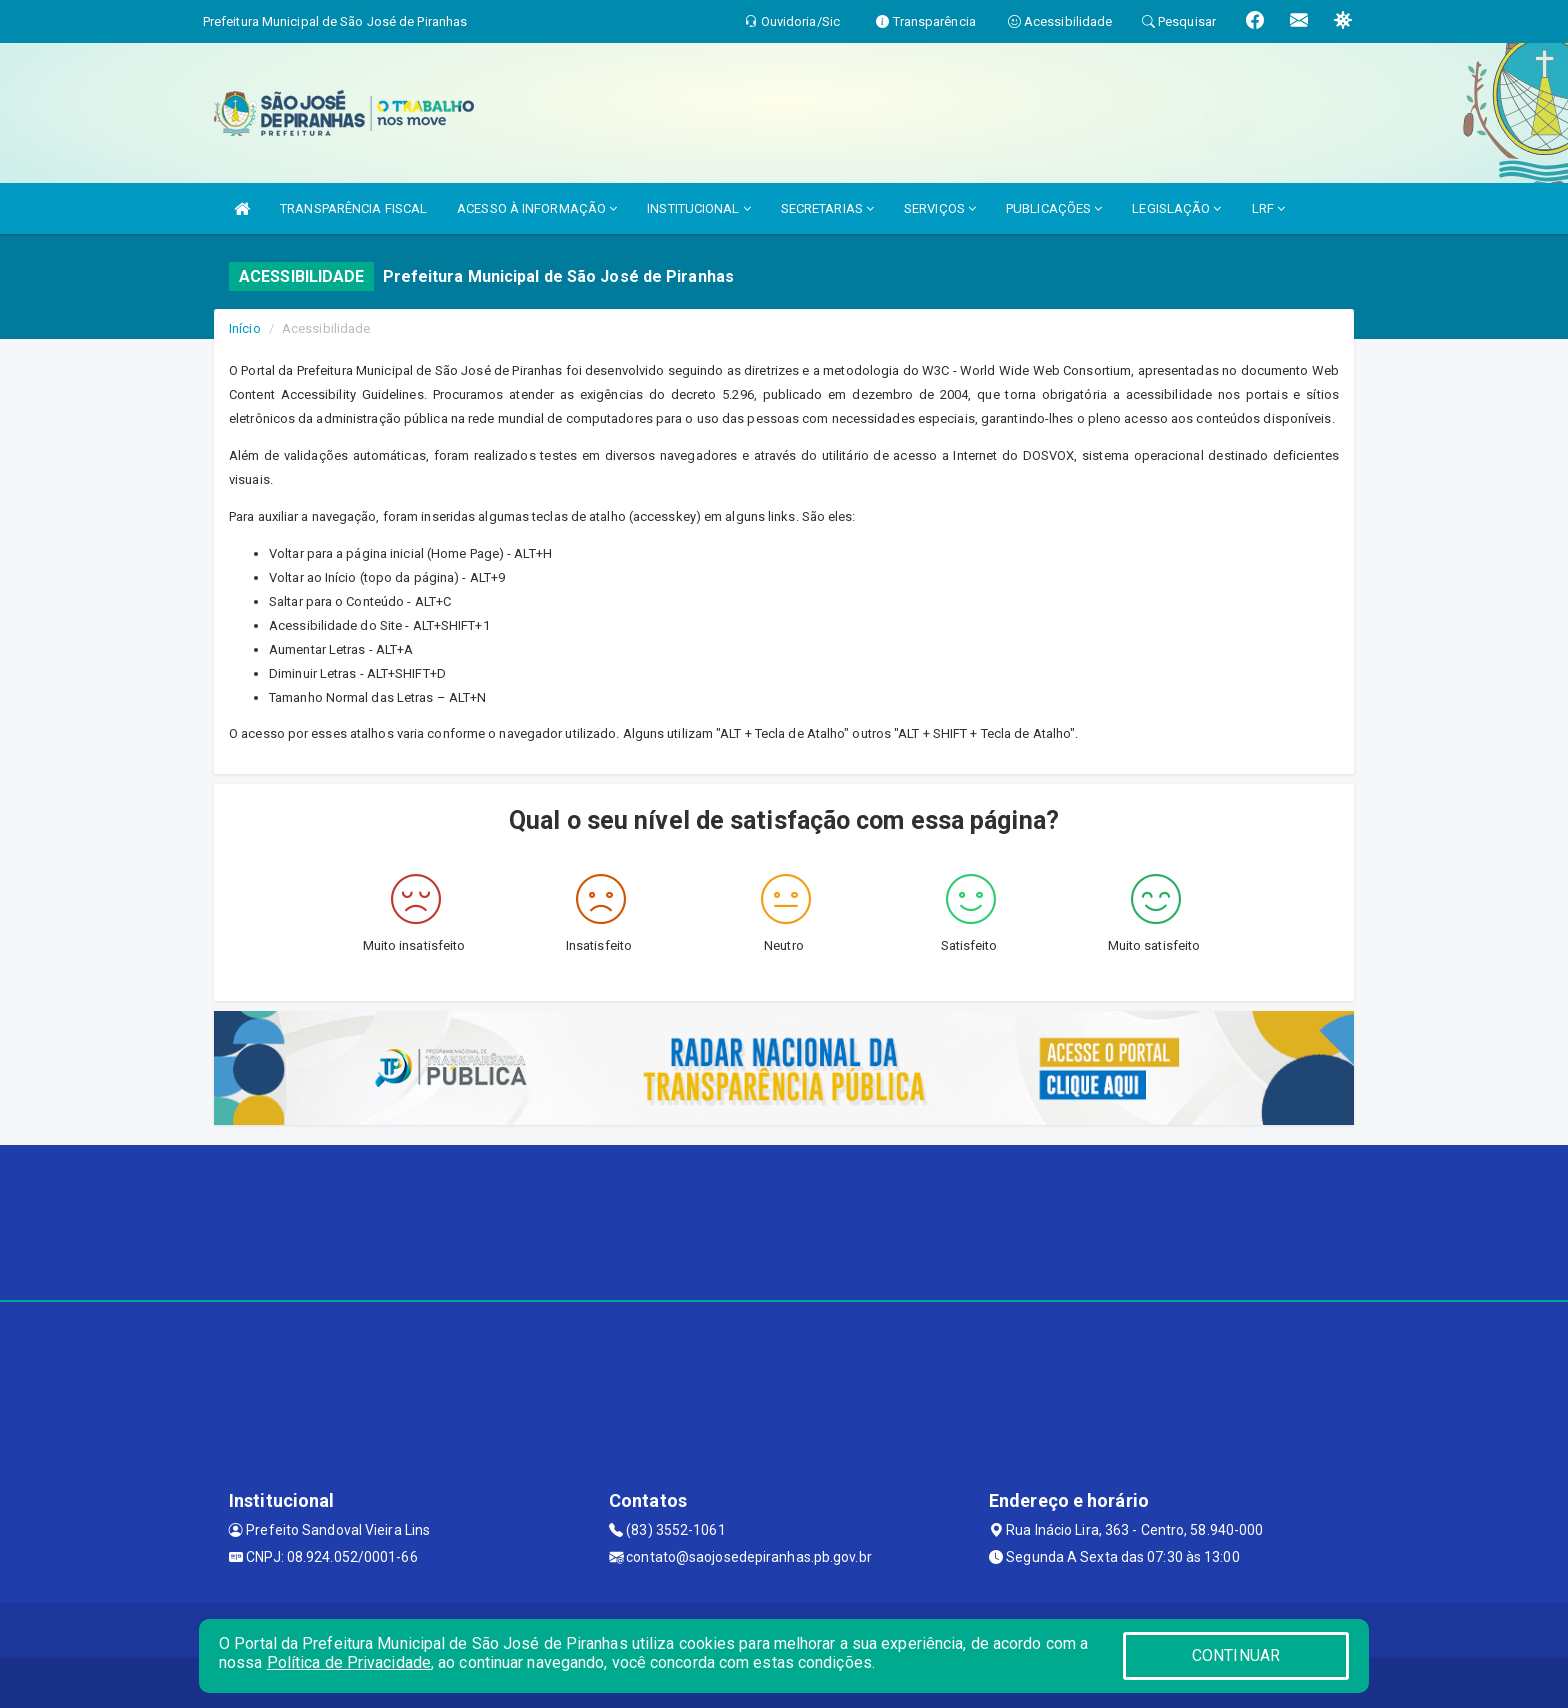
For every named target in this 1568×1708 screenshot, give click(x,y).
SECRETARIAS (827, 208)
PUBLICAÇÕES (1054, 208)
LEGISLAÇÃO (1176, 208)
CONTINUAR (1236, 1655)
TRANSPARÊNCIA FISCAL (353, 208)
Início (245, 328)
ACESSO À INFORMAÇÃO (537, 208)
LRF (1269, 208)
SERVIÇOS (940, 208)
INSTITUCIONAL (699, 208)
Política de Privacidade (349, 1662)
